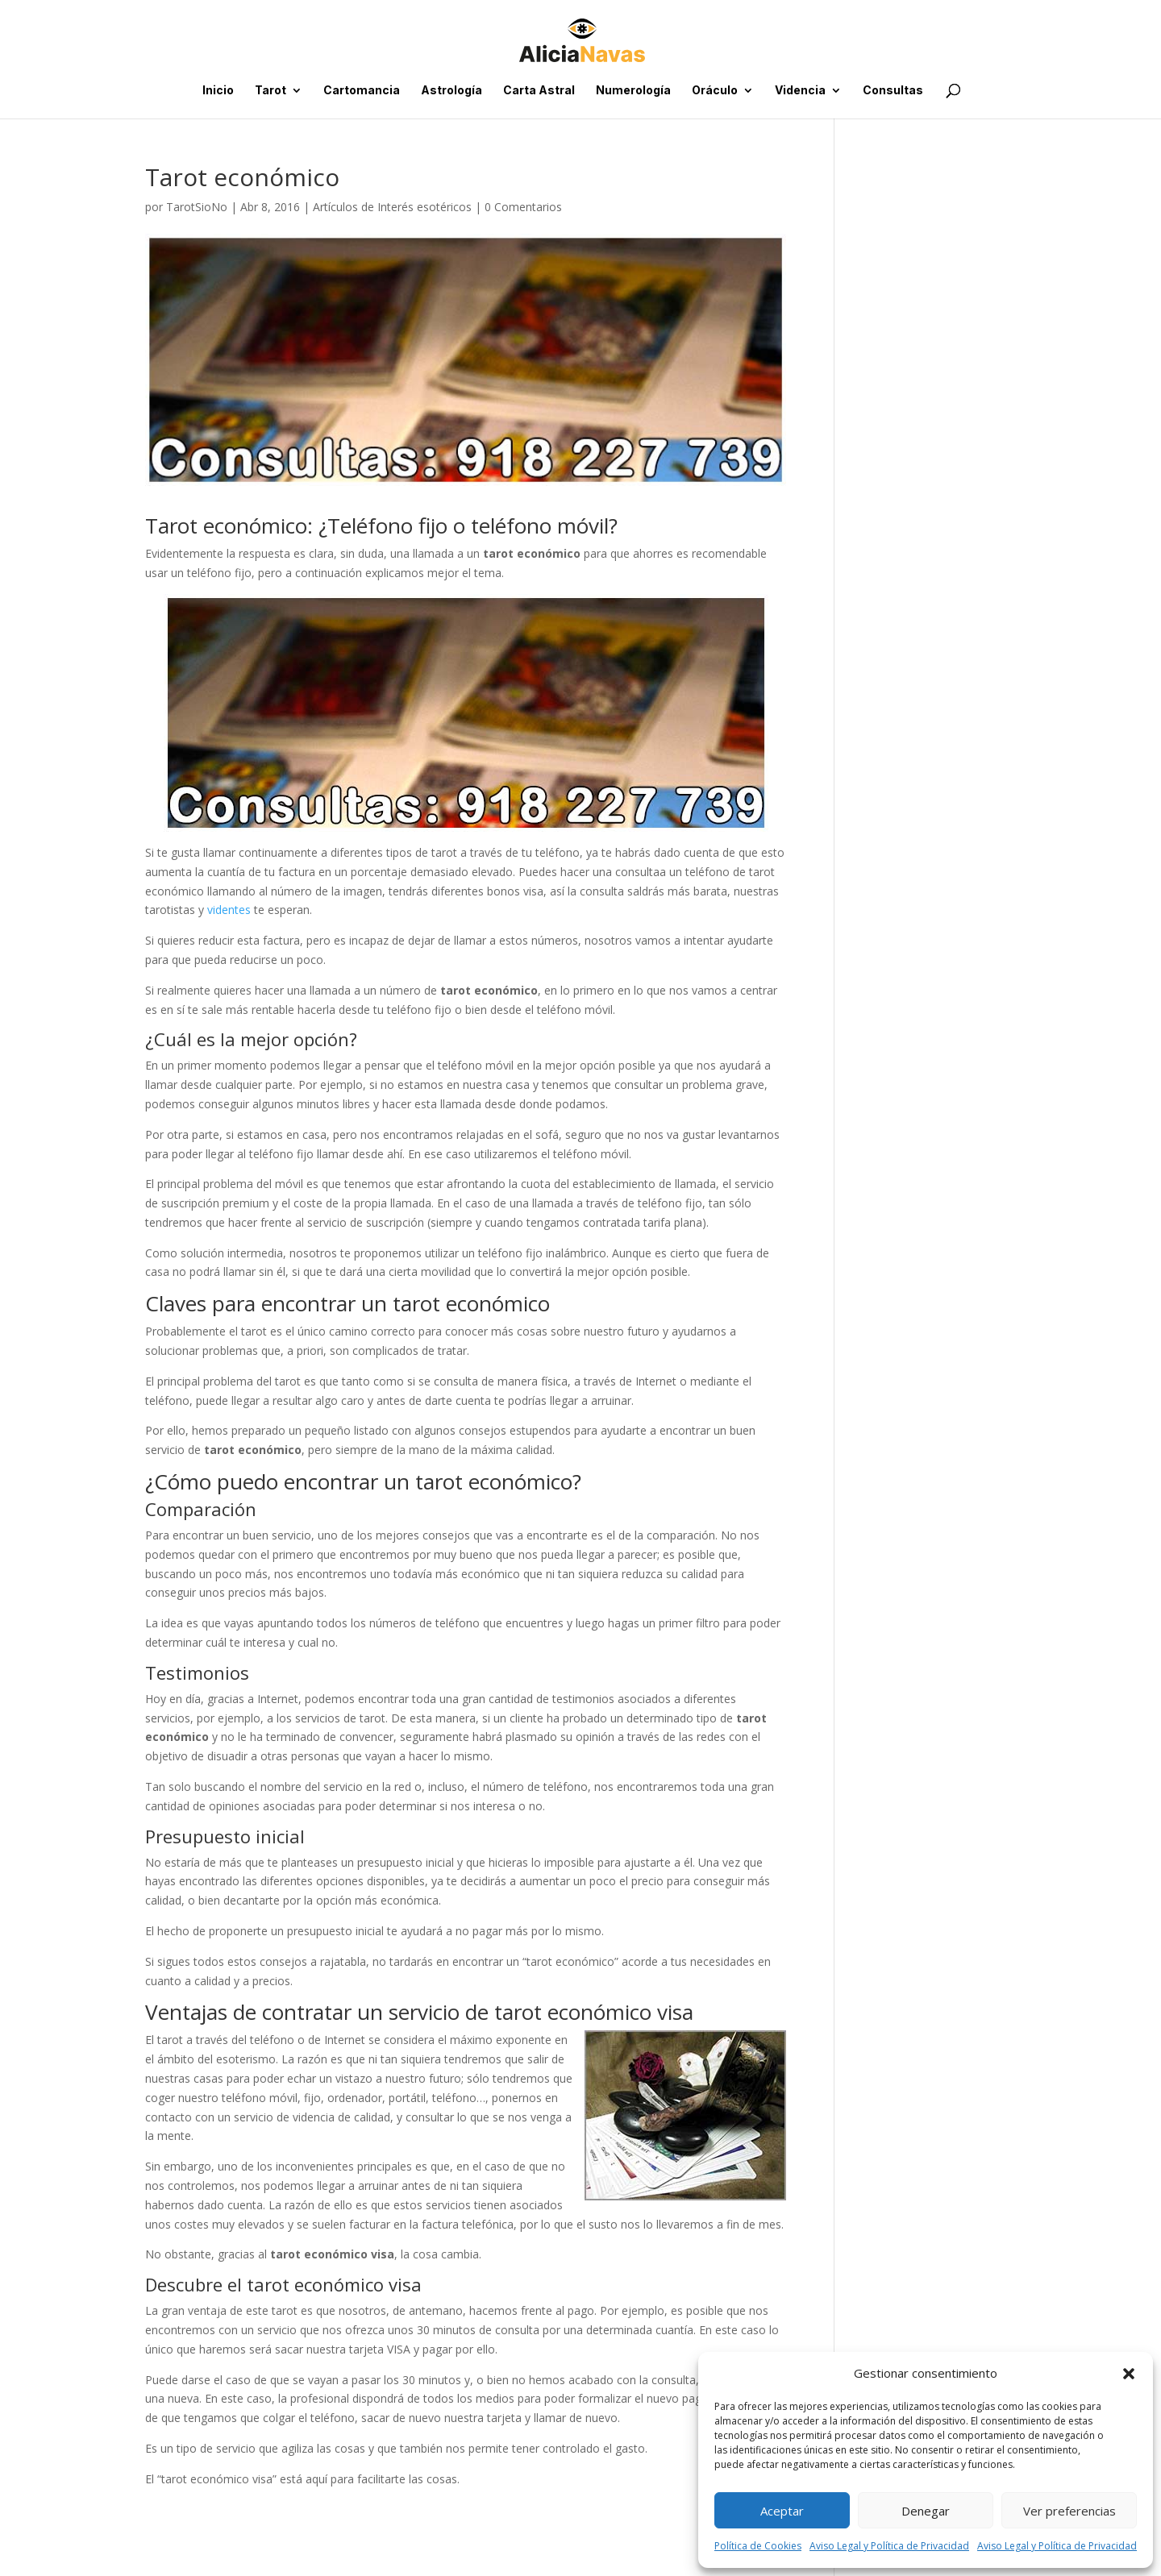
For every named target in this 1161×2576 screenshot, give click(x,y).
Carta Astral (539, 91)
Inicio (218, 91)
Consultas (893, 91)
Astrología (451, 91)
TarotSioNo (196, 206)
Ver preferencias (1069, 2511)
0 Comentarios (523, 206)
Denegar (925, 2511)
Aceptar (782, 2511)
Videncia (800, 91)
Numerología (633, 91)
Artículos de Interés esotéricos (392, 206)
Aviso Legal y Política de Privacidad (889, 2546)
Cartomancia (361, 91)
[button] (1129, 2374)
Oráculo (715, 91)
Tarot (270, 91)
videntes (229, 909)
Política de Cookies (757, 2546)
